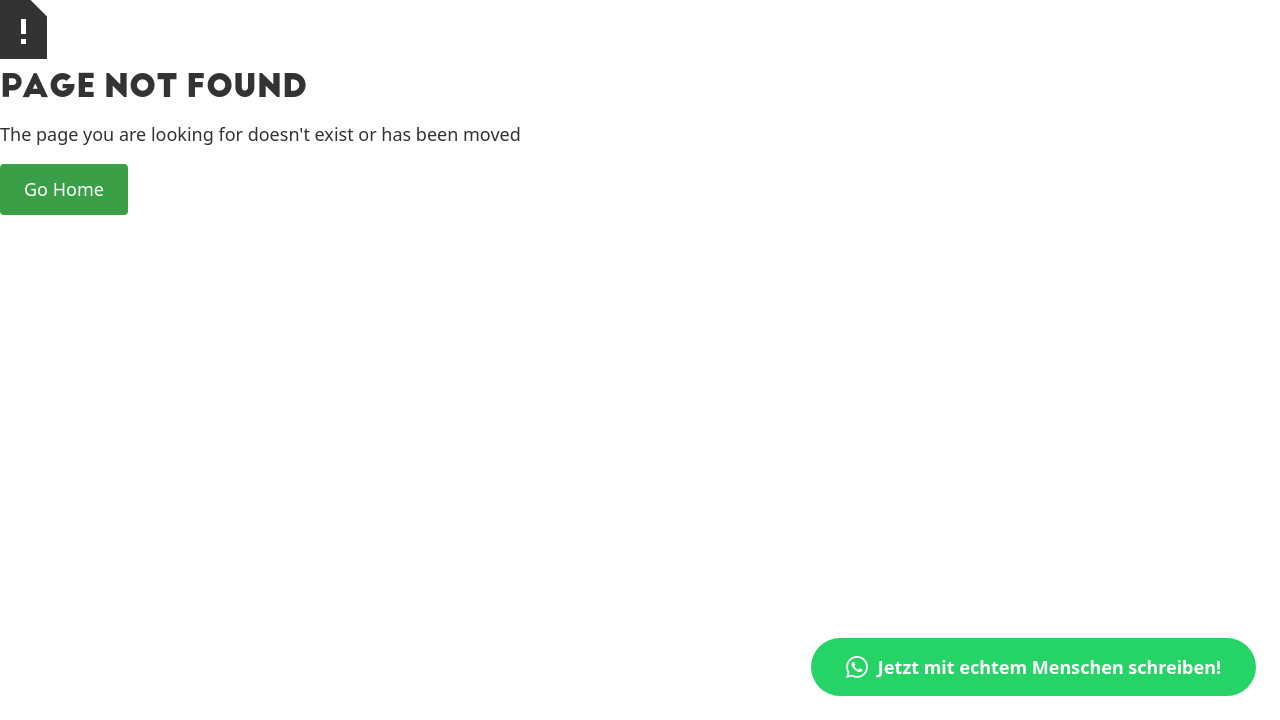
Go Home (64, 189)
